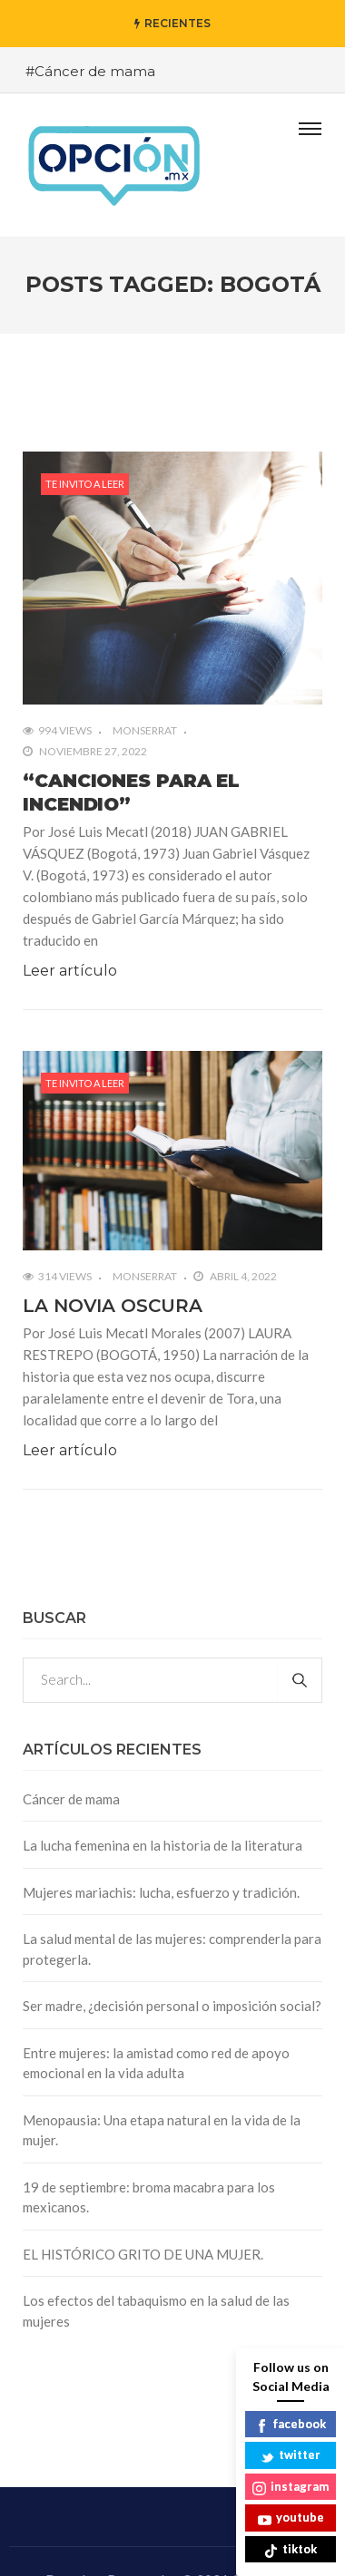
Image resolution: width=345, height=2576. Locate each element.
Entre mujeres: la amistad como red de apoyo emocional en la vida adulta (156, 2063)
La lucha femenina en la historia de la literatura (162, 1845)
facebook (290, 2425)
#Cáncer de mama (90, 71)
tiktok (290, 2550)
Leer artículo (70, 970)
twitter (290, 2455)
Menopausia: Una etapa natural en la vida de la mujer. (162, 2130)
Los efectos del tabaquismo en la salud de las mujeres (156, 2310)
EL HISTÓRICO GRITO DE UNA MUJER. (143, 2254)
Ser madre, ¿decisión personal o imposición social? (172, 2006)
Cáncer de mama (71, 1799)
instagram (290, 2487)
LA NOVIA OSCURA (112, 1306)
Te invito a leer (84, 484)
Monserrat (145, 730)
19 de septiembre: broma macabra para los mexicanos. (149, 2197)
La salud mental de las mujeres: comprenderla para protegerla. (172, 1949)
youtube (291, 2518)
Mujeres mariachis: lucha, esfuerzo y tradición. (161, 1892)
